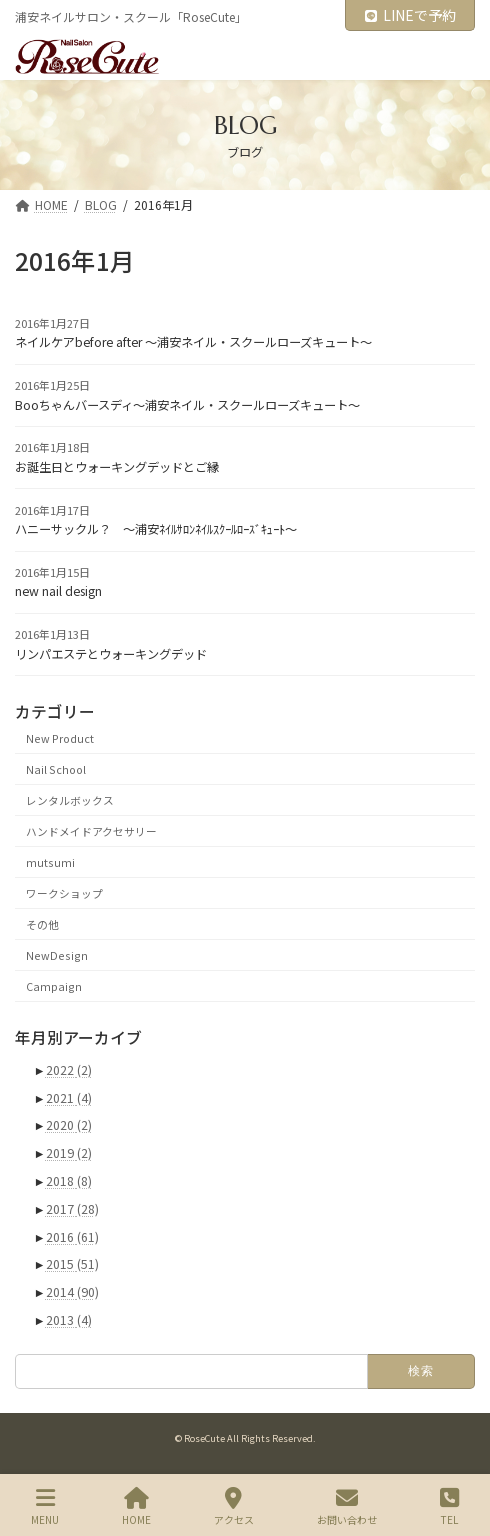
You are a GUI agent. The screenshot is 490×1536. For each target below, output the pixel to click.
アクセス (234, 1506)
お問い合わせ (347, 1506)
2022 (69, 1070)
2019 (69, 1153)
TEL (449, 1506)
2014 (72, 1292)
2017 (72, 1209)
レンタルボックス (70, 799)
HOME (136, 1506)
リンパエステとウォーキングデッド (111, 654)
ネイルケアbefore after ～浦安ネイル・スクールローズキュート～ (193, 342)
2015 (72, 1264)
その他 (42, 923)
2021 (69, 1098)
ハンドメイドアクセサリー (91, 830)
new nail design (58, 591)
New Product (60, 737)
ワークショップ (64, 892)
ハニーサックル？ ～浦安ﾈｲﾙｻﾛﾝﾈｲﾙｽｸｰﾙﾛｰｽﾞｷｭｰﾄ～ (156, 529)
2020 (69, 1125)
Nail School (56, 768)
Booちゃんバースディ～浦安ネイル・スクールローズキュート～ (187, 405)
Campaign (54, 985)
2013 (69, 1320)
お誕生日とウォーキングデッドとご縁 (117, 467)
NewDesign (57, 954)
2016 (72, 1237)
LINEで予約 (410, 15)
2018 (69, 1181)
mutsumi (50, 861)
